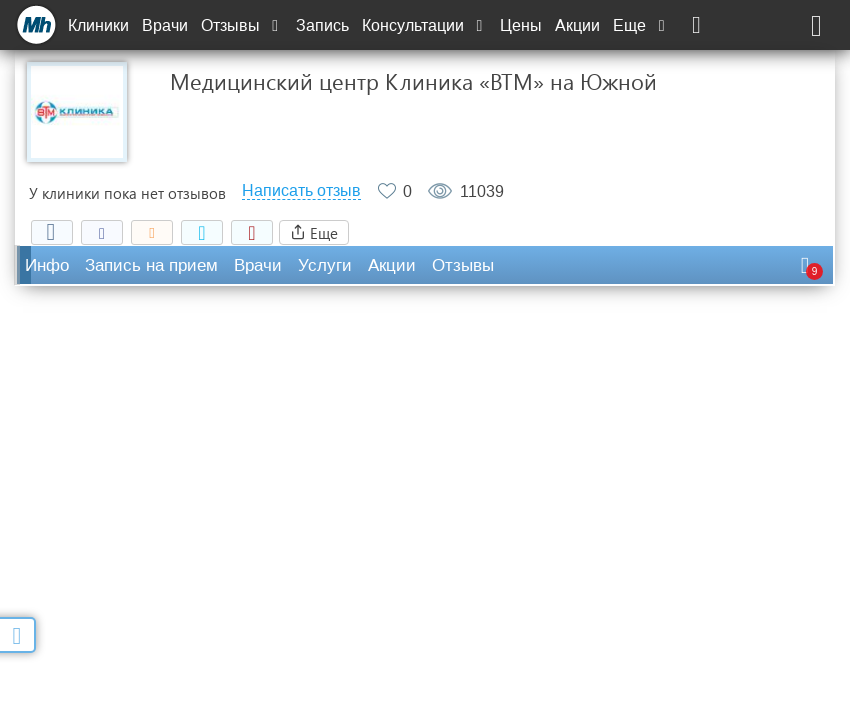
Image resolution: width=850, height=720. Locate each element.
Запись (322, 25)
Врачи (165, 25)
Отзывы (242, 25)
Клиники (98, 25)
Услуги (325, 265)
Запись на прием (151, 265)
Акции (577, 25)
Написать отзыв (301, 191)
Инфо (47, 265)
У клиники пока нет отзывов (127, 193)
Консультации (424, 25)
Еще (641, 25)
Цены (521, 25)
